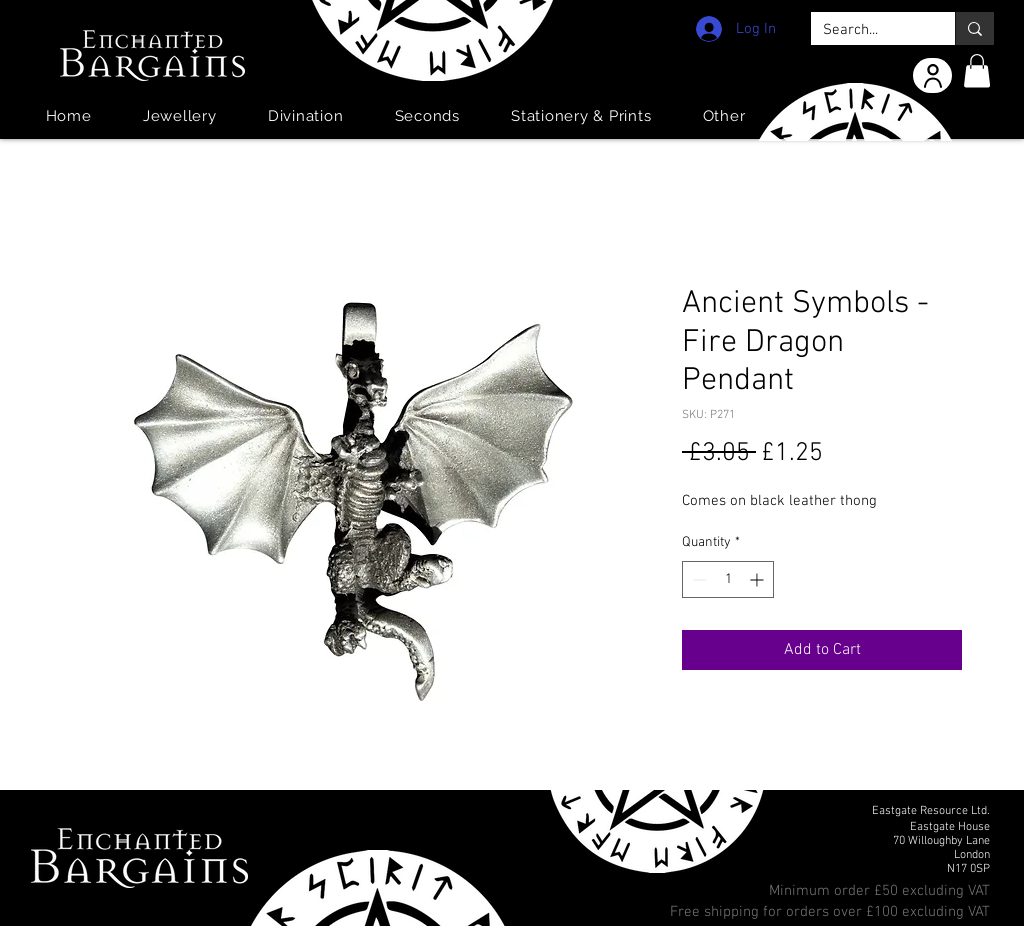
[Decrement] (697, 579)
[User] (932, 75)
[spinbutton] (728, 579)
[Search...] (868, 30)
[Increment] (758, 579)
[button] (977, 70)
